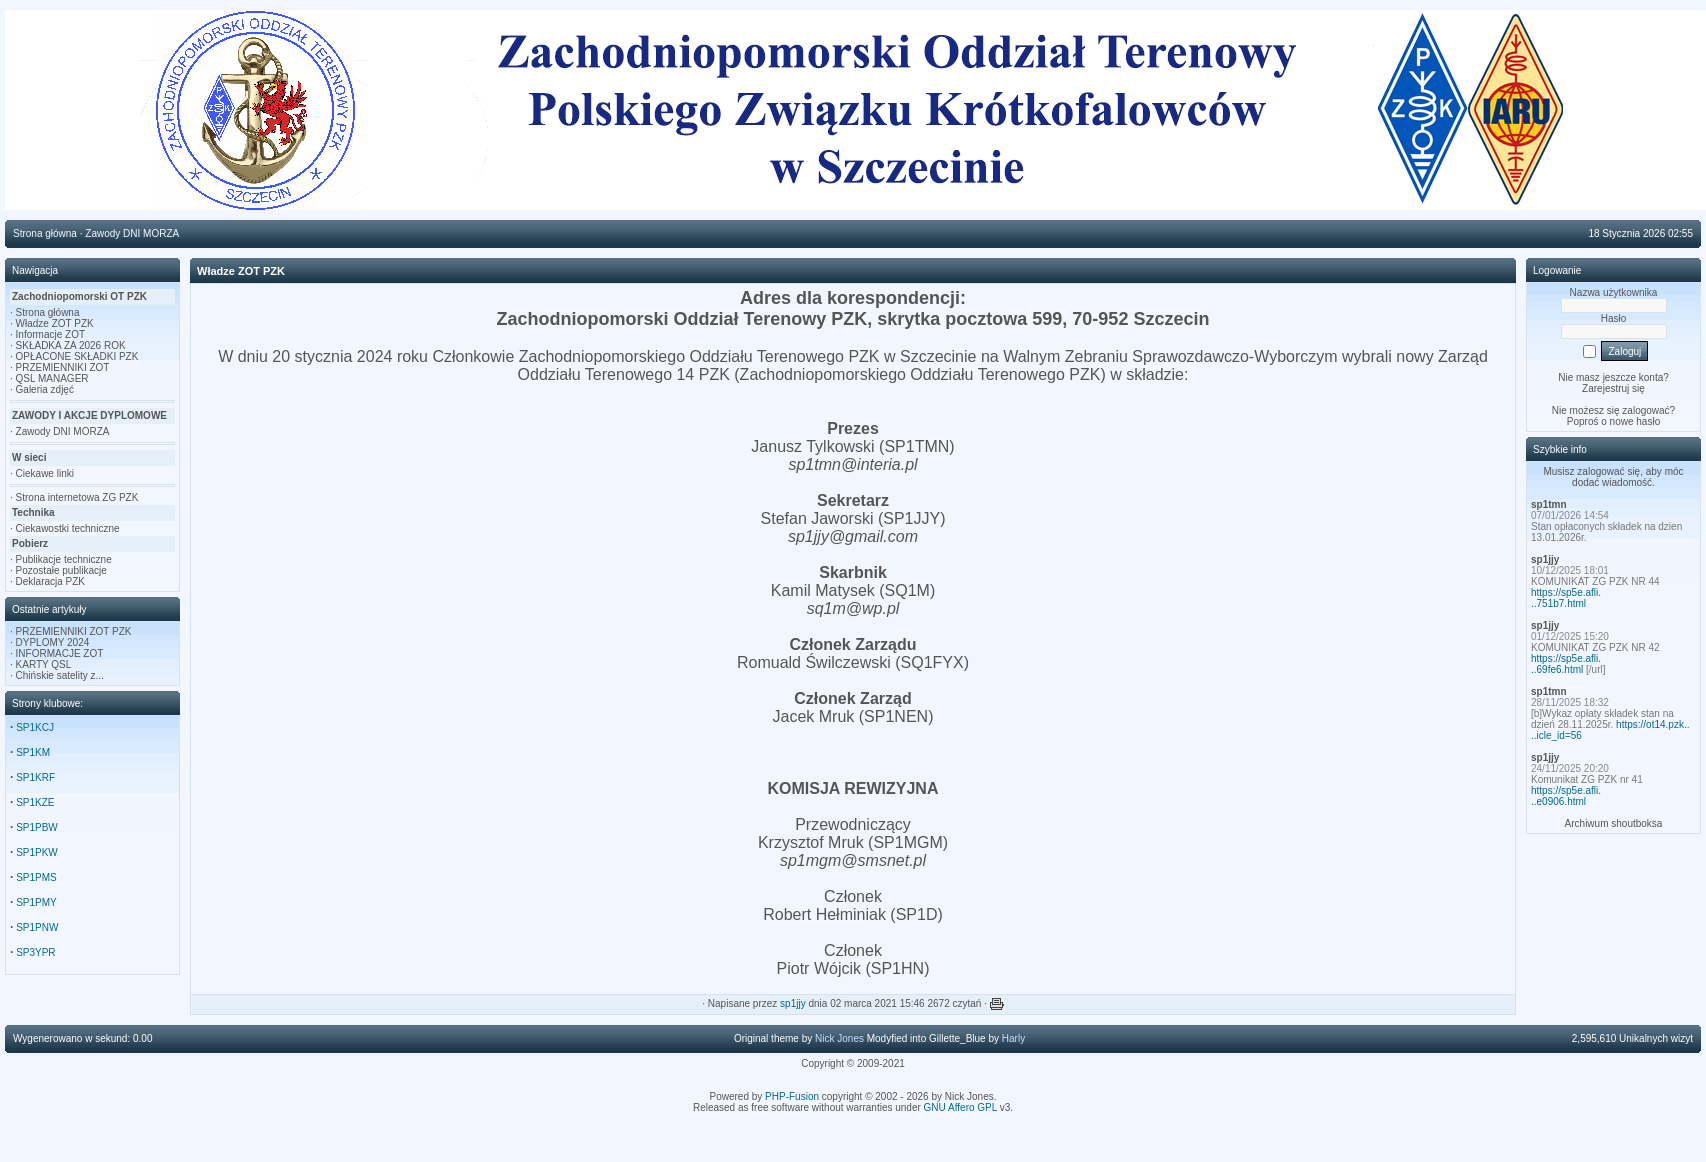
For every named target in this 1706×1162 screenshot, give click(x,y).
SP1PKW (37, 852)
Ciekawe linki (45, 473)
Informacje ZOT (50, 334)
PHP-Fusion (792, 1096)
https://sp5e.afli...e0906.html (1566, 796)
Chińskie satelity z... (60, 675)
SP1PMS (36, 877)
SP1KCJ (35, 727)
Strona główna (48, 312)
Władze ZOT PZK (55, 323)
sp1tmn (1549, 504)
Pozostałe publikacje (61, 570)
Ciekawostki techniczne (68, 528)
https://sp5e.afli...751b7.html (1566, 598)
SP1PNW (37, 927)
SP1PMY (36, 902)
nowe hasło (1635, 421)
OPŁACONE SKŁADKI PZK (77, 356)
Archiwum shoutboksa (1614, 823)
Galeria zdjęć (45, 389)
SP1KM (33, 752)
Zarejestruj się (1613, 388)
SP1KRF (35, 777)
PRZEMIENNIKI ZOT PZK (74, 631)
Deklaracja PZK (50, 581)
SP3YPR (35, 952)
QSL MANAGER (52, 378)
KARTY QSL (44, 664)
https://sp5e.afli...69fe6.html (1566, 664)
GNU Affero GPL (960, 1107)
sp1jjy (793, 1003)
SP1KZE (35, 802)
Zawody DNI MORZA (63, 431)
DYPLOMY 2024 (53, 642)
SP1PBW (37, 827)
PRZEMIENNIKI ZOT (63, 367)
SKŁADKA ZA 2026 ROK (71, 345)
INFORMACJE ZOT (60, 653)
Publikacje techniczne (64, 559)
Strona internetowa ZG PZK (77, 497)
